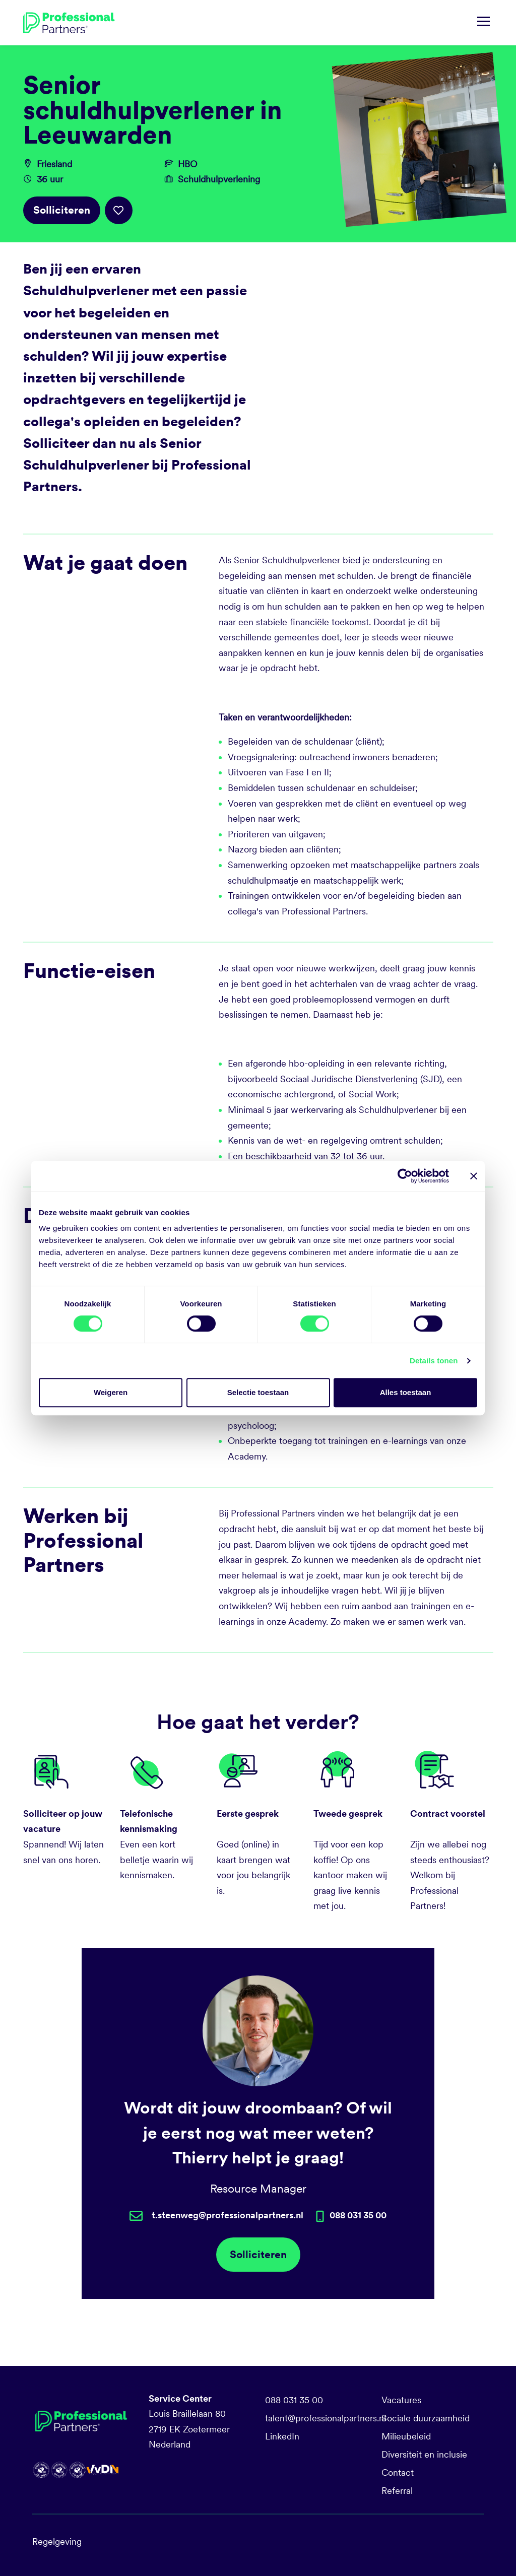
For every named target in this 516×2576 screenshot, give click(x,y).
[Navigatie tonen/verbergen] (483, 22)
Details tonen (434, 1360)
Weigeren (110, 1392)
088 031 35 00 (294, 2400)
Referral (397, 2490)
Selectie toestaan (258, 1392)
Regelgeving (57, 2541)
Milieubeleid (406, 2436)
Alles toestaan (405, 1392)
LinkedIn (282, 2436)
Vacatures (401, 2400)
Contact (397, 2472)
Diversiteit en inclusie (424, 2454)
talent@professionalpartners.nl (325, 2418)
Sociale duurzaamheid (425, 2418)
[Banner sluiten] (473, 1175)
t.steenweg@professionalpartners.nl (227, 2215)
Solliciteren (61, 210)
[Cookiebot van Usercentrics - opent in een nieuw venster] (405, 1175)
